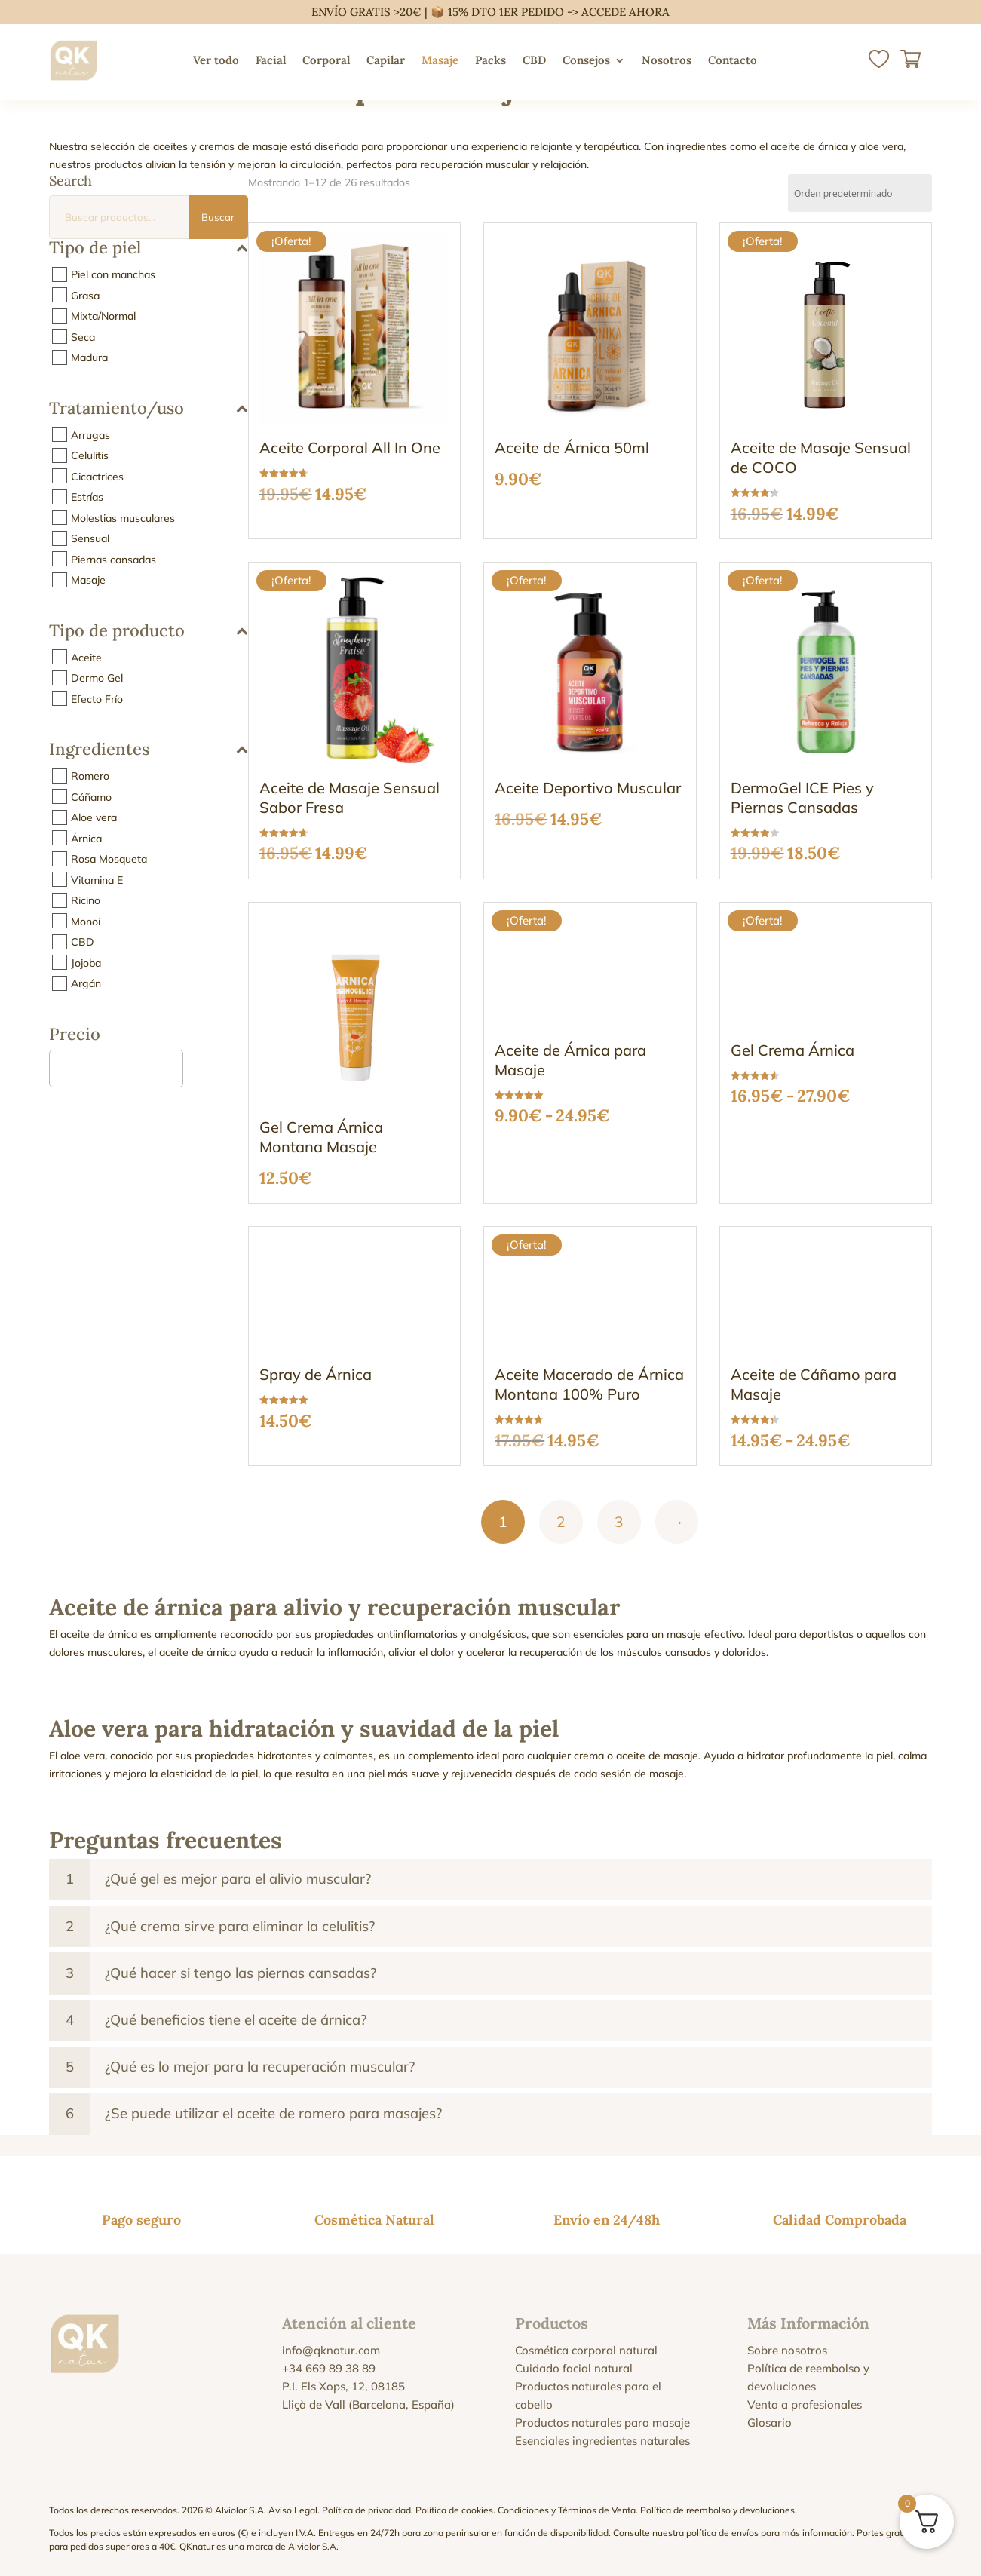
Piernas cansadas (113, 559)
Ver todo (216, 60)
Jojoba (86, 962)
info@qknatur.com (331, 2350)
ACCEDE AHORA (625, 12)
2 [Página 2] (561, 1522)
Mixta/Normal (103, 316)
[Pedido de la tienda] (860, 193)
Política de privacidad (366, 2510)
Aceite (86, 657)
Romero (90, 776)
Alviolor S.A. (313, 2546)
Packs (490, 60)
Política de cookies (454, 2510)
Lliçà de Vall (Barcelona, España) (368, 2404)
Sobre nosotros (787, 2350)
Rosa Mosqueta (109, 859)
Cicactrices (97, 476)
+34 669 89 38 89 (329, 2368)
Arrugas (90, 434)
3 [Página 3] (619, 1522)
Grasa (85, 295)
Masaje (440, 60)
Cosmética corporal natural (586, 2350)
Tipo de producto (148, 631)
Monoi (85, 921)
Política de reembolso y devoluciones (717, 2510)
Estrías (87, 497)
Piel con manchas (113, 274)
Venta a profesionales (804, 2404)
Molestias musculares (123, 517)
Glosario (769, 2422)
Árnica (86, 838)
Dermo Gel (97, 678)
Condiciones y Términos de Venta (567, 2510)
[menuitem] (780, 60)
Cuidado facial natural (574, 2368)
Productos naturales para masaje (602, 2422)
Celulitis (90, 455)
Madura (89, 357)
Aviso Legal (292, 2510)
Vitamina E (97, 879)
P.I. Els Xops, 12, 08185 (343, 2386)
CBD (534, 60)
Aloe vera (94, 817)
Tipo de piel (148, 248)
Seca (83, 336)
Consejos (586, 60)
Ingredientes (148, 750)
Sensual (90, 538)
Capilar (385, 60)
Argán (86, 983)
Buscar (218, 217)
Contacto (732, 60)
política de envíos (722, 2532)
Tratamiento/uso (148, 409)
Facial (271, 60)
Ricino (85, 900)
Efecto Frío (97, 698)
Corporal (326, 60)
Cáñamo (91, 796)
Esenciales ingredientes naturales (602, 2440)
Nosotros (666, 60)
